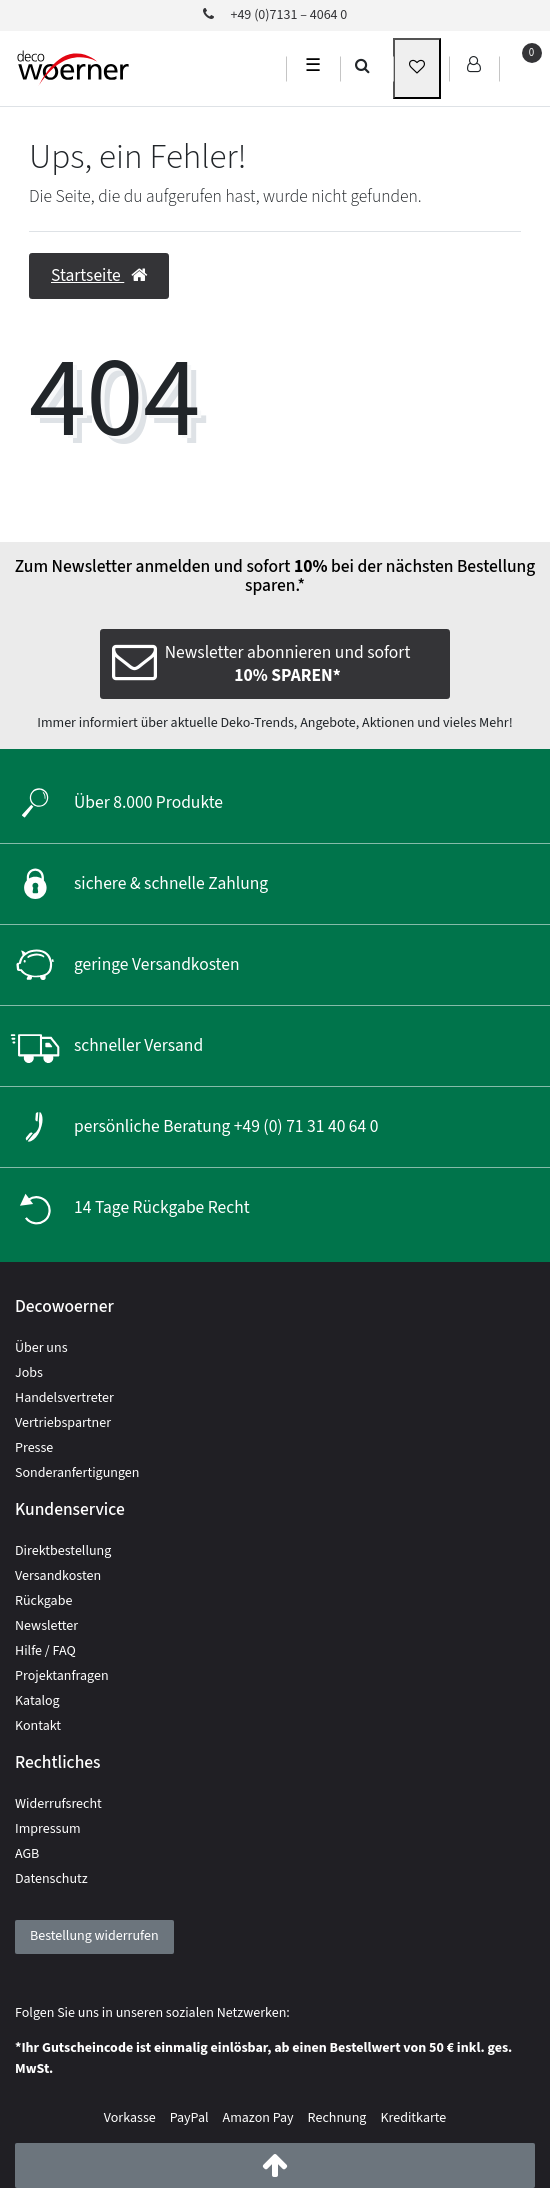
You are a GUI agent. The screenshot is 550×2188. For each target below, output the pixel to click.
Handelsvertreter (64, 1398)
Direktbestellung (63, 1551)
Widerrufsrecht (58, 1804)
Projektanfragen (62, 1676)
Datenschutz (51, 1879)
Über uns (41, 1348)
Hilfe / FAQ (45, 1651)
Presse (34, 1448)
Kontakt (38, 1726)
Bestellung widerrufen (94, 1936)
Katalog (37, 1701)
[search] (362, 65)
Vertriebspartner (63, 1423)
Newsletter (46, 1626)
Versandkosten (58, 1576)
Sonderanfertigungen (77, 1473)
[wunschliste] (417, 68)
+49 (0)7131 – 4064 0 (275, 15)
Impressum (48, 1829)
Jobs (29, 1373)
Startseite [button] (99, 275)
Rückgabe (43, 1601)
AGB (27, 1854)
